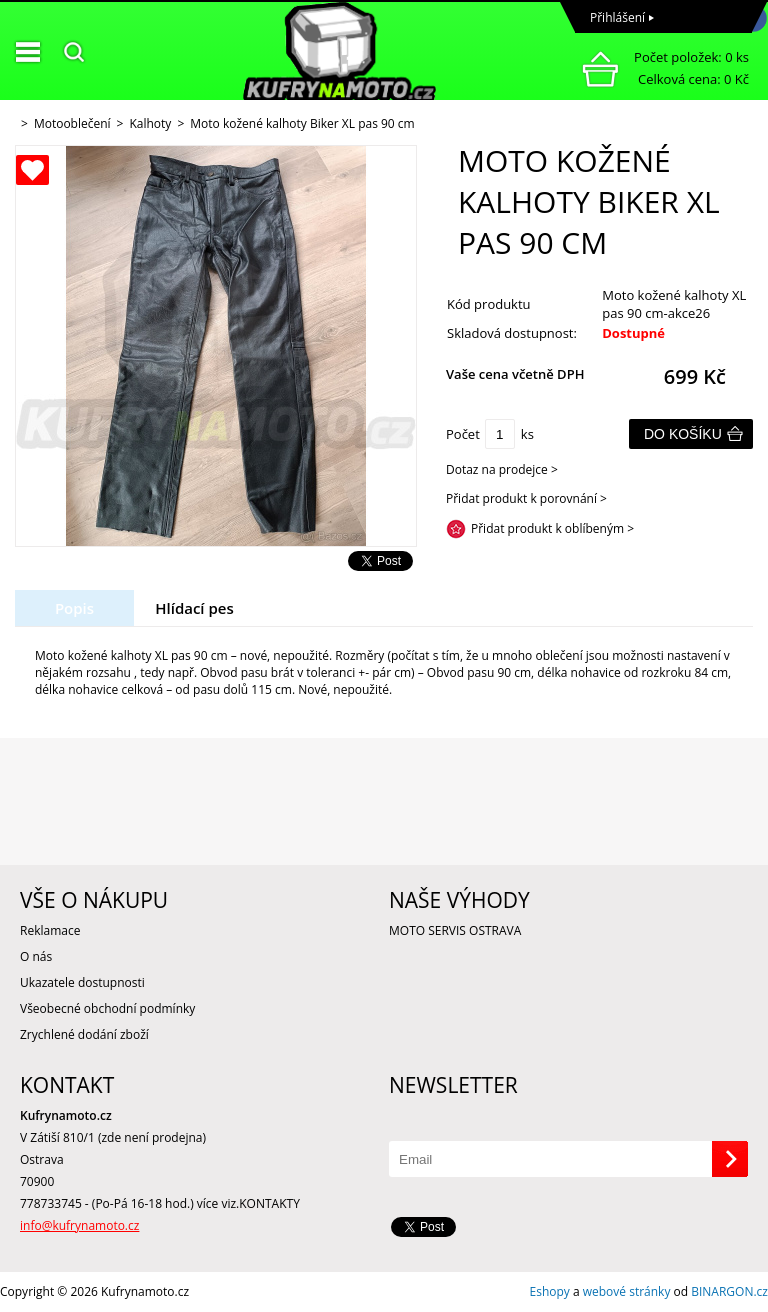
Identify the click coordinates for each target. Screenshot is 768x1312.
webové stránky (627, 1291)
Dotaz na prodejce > (502, 469)
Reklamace (50, 930)
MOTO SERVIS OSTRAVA (455, 930)
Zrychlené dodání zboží (84, 1034)
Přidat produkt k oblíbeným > (552, 528)
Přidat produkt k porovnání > (526, 498)
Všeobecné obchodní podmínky (107, 1008)
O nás (36, 956)
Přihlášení (617, 17)
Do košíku (683, 434)
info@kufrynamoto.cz (79, 1225)
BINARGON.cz (729, 1291)
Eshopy (550, 1291)
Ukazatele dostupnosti (82, 982)
